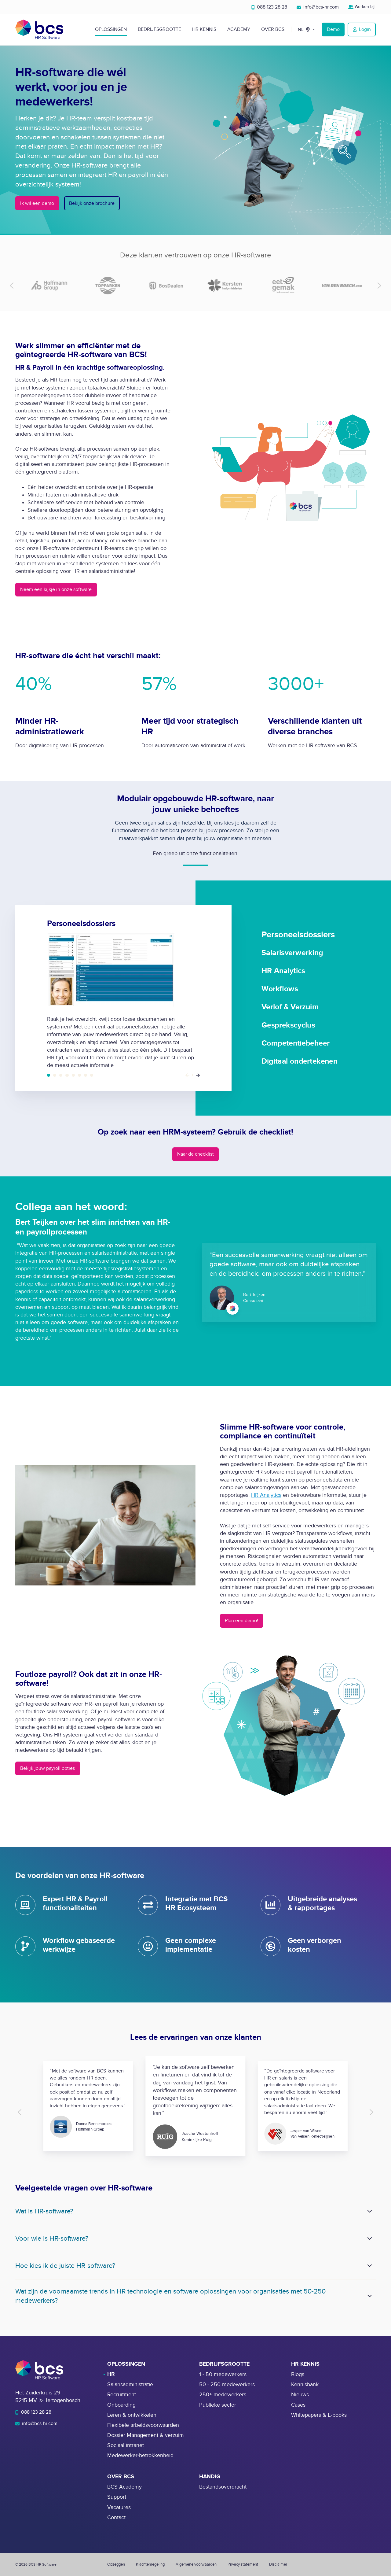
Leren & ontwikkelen (131, 2415)
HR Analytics (60, 1075)
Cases (298, 2405)
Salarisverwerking (54, 1075)
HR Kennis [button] (204, 29)
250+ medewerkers (222, 2394)
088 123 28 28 (269, 7)
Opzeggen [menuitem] (116, 2564)
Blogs (297, 2374)
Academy (238, 29)
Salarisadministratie (130, 2384)
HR (111, 2374)
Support (116, 2497)
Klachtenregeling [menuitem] (150, 2564)
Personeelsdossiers (48, 1075)
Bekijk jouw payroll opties (47, 1768)
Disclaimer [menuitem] (278, 2564)
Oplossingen (111, 29)
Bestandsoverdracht (223, 2487)
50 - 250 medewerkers (227, 2384)
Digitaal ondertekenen (91, 1075)
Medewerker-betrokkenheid (140, 2455)
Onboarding (121, 2405)
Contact (116, 2517)
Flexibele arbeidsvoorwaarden (143, 2425)
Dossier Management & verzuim (145, 2435)
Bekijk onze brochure (92, 203)
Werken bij (362, 6)
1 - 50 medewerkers (223, 2374)
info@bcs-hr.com (318, 7)
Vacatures (119, 2507)
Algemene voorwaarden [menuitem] (196, 2564)
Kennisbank (305, 2384)
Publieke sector (217, 2405)
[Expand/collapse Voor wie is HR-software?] (370, 2238)
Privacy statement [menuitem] (243, 2564)
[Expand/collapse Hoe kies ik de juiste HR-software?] (370, 2266)
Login (362, 29)
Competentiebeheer (85, 1075)
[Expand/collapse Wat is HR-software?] (370, 2211)
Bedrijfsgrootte (159, 29)
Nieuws (300, 2394)
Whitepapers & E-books (319, 2415)
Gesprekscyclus (79, 1075)
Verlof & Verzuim (73, 1075)
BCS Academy (124, 2487)
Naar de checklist (195, 1154)
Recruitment (121, 2394)
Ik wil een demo (37, 203)
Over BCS (272, 29)
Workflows (66, 1075)
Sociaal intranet (125, 2445)
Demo (333, 29)
